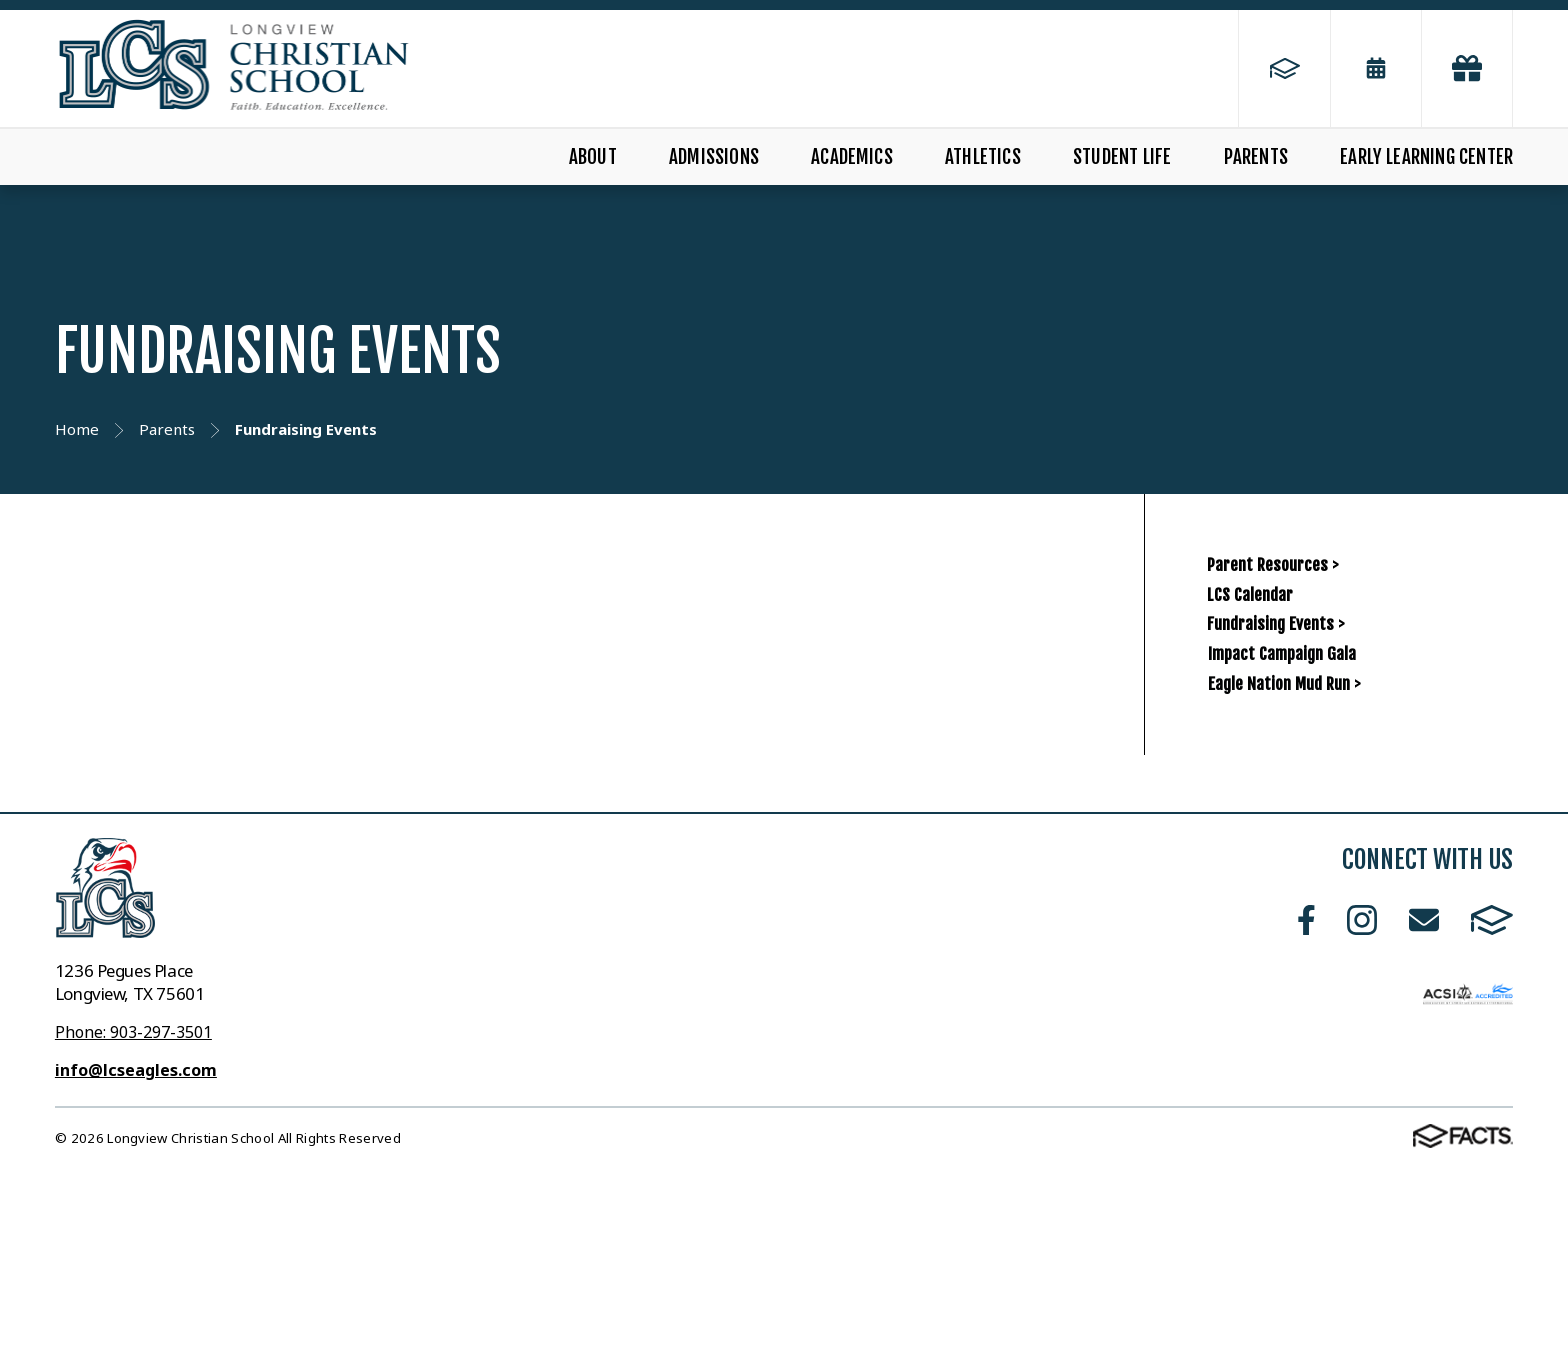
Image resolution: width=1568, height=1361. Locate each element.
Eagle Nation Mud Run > (1366, 857)
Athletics (983, 157)
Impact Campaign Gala (1360, 790)
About (593, 157)
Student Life (1122, 157)
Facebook (1306, 1112)
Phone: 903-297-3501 (133, 1225)
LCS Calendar (1277, 652)
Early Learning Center (1426, 157)
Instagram (1362, 1112)
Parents (1256, 157)
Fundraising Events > (1318, 721)
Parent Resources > (1314, 583)
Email (1424, 1112)
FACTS (1492, 1112)
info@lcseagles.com (136, 1263)
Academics (852, 157)
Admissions (714, 157)
